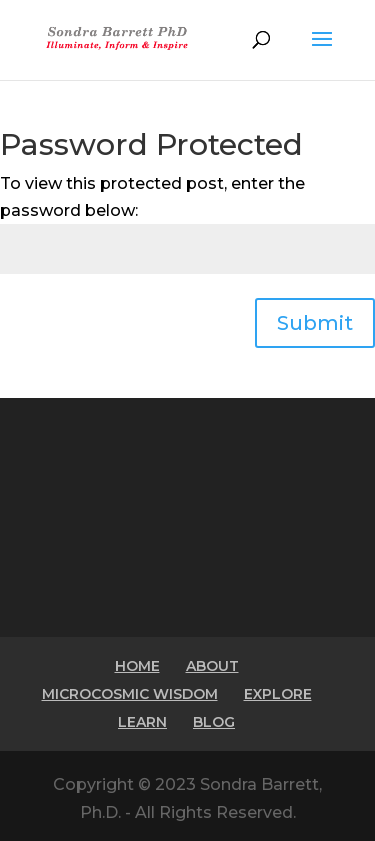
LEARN (142, 722)
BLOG (214, 722)
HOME (137, 666)
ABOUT (212, 666)
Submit (315, 323)
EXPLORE (278, 694)
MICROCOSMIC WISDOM (130, 694)
